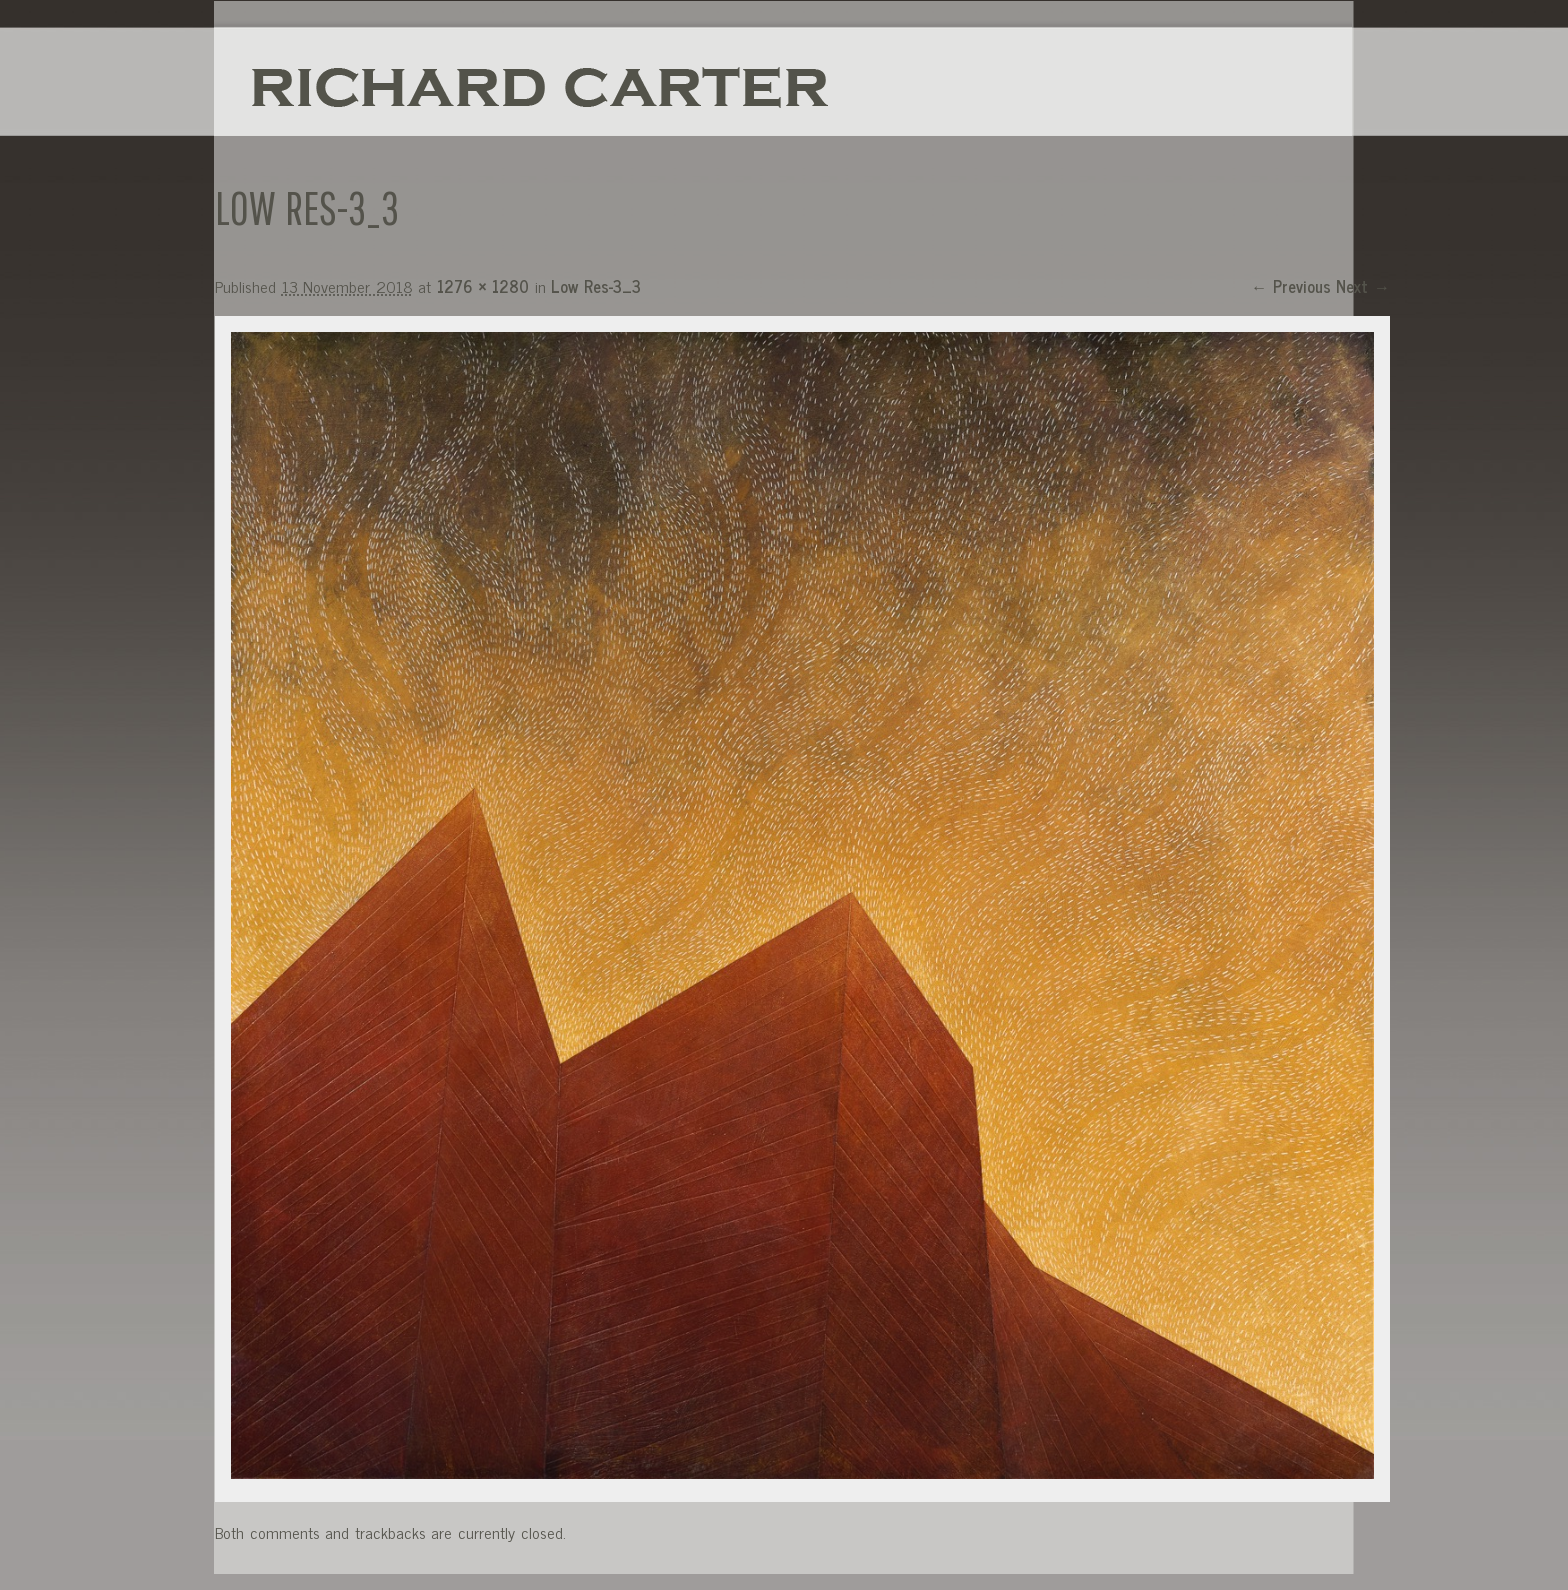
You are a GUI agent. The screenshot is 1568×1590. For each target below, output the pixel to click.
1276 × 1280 (483, 286)
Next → (1363, 286)
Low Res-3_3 (596, 286)
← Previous (1291, 286)
